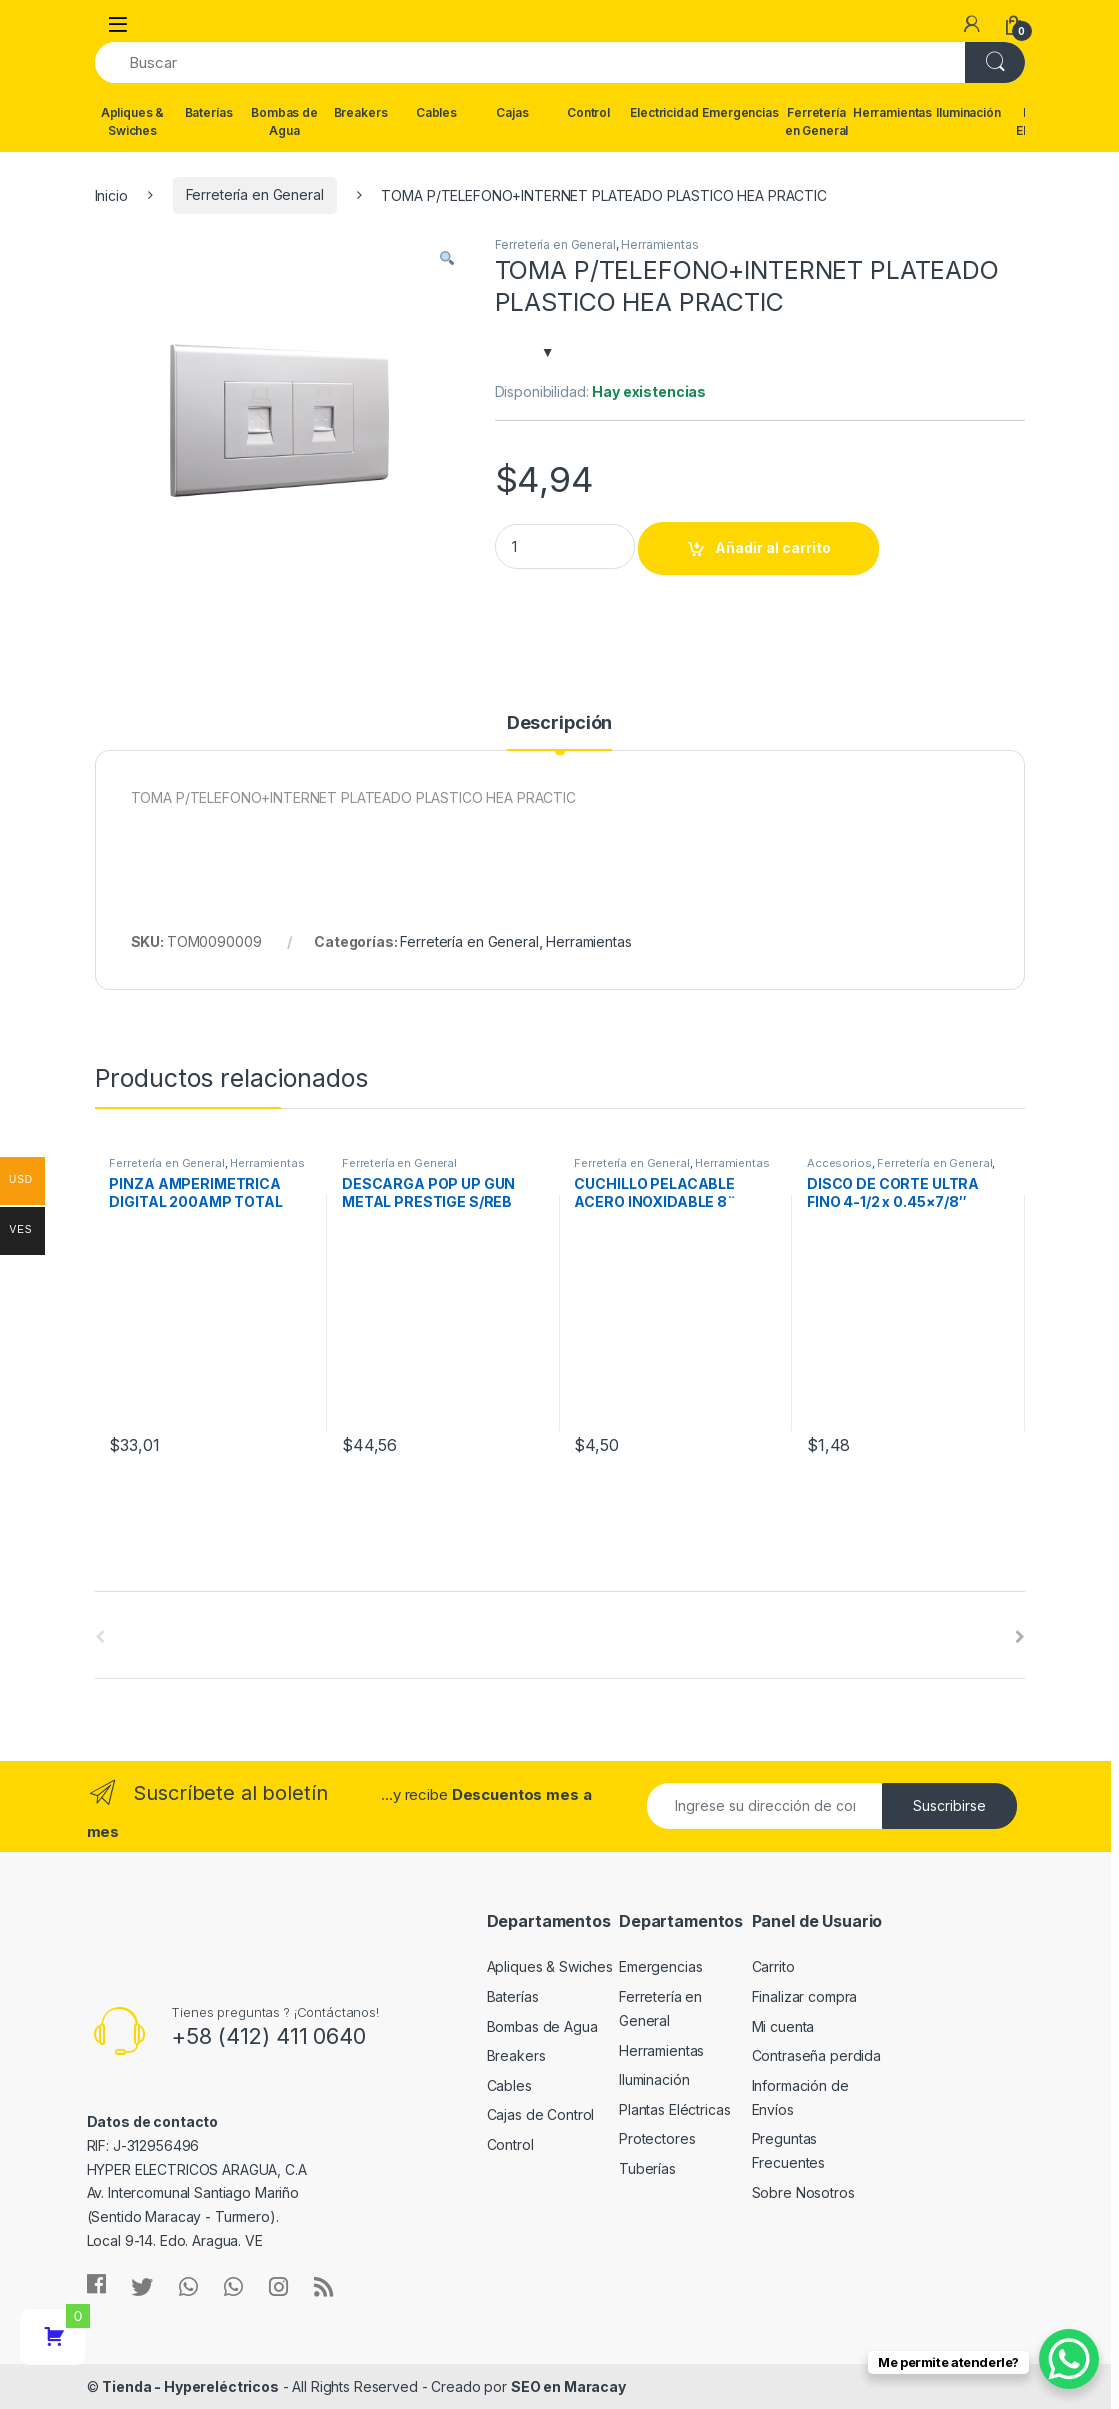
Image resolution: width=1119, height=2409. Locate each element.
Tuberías (647, 2168)
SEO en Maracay (568, 2386)
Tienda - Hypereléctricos (190, 2386)
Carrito (773, 1966)
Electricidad (664, 112)
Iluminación (968, 112)
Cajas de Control (541, 2114)
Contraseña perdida (816, 2055)
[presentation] (1020, 1637)
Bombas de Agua (284, 121)
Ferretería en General (817, 121)
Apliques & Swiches (133, 121)
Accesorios (839, 1163)
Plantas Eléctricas (674, 2109)
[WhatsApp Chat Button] (1069, 2359)
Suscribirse (949, 1805)
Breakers (361, 112)
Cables (436, 112)
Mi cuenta (783, 2026)
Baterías (209, 112)
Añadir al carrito (773, 547)
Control (588, 112)
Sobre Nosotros (803, 2192)
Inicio (111, 194)
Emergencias (741, 112)
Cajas (512, 112)
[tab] (559, 732)
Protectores (657, 2138)
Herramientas (893, 112)
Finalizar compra (805, 1996)
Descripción (559, 723)
